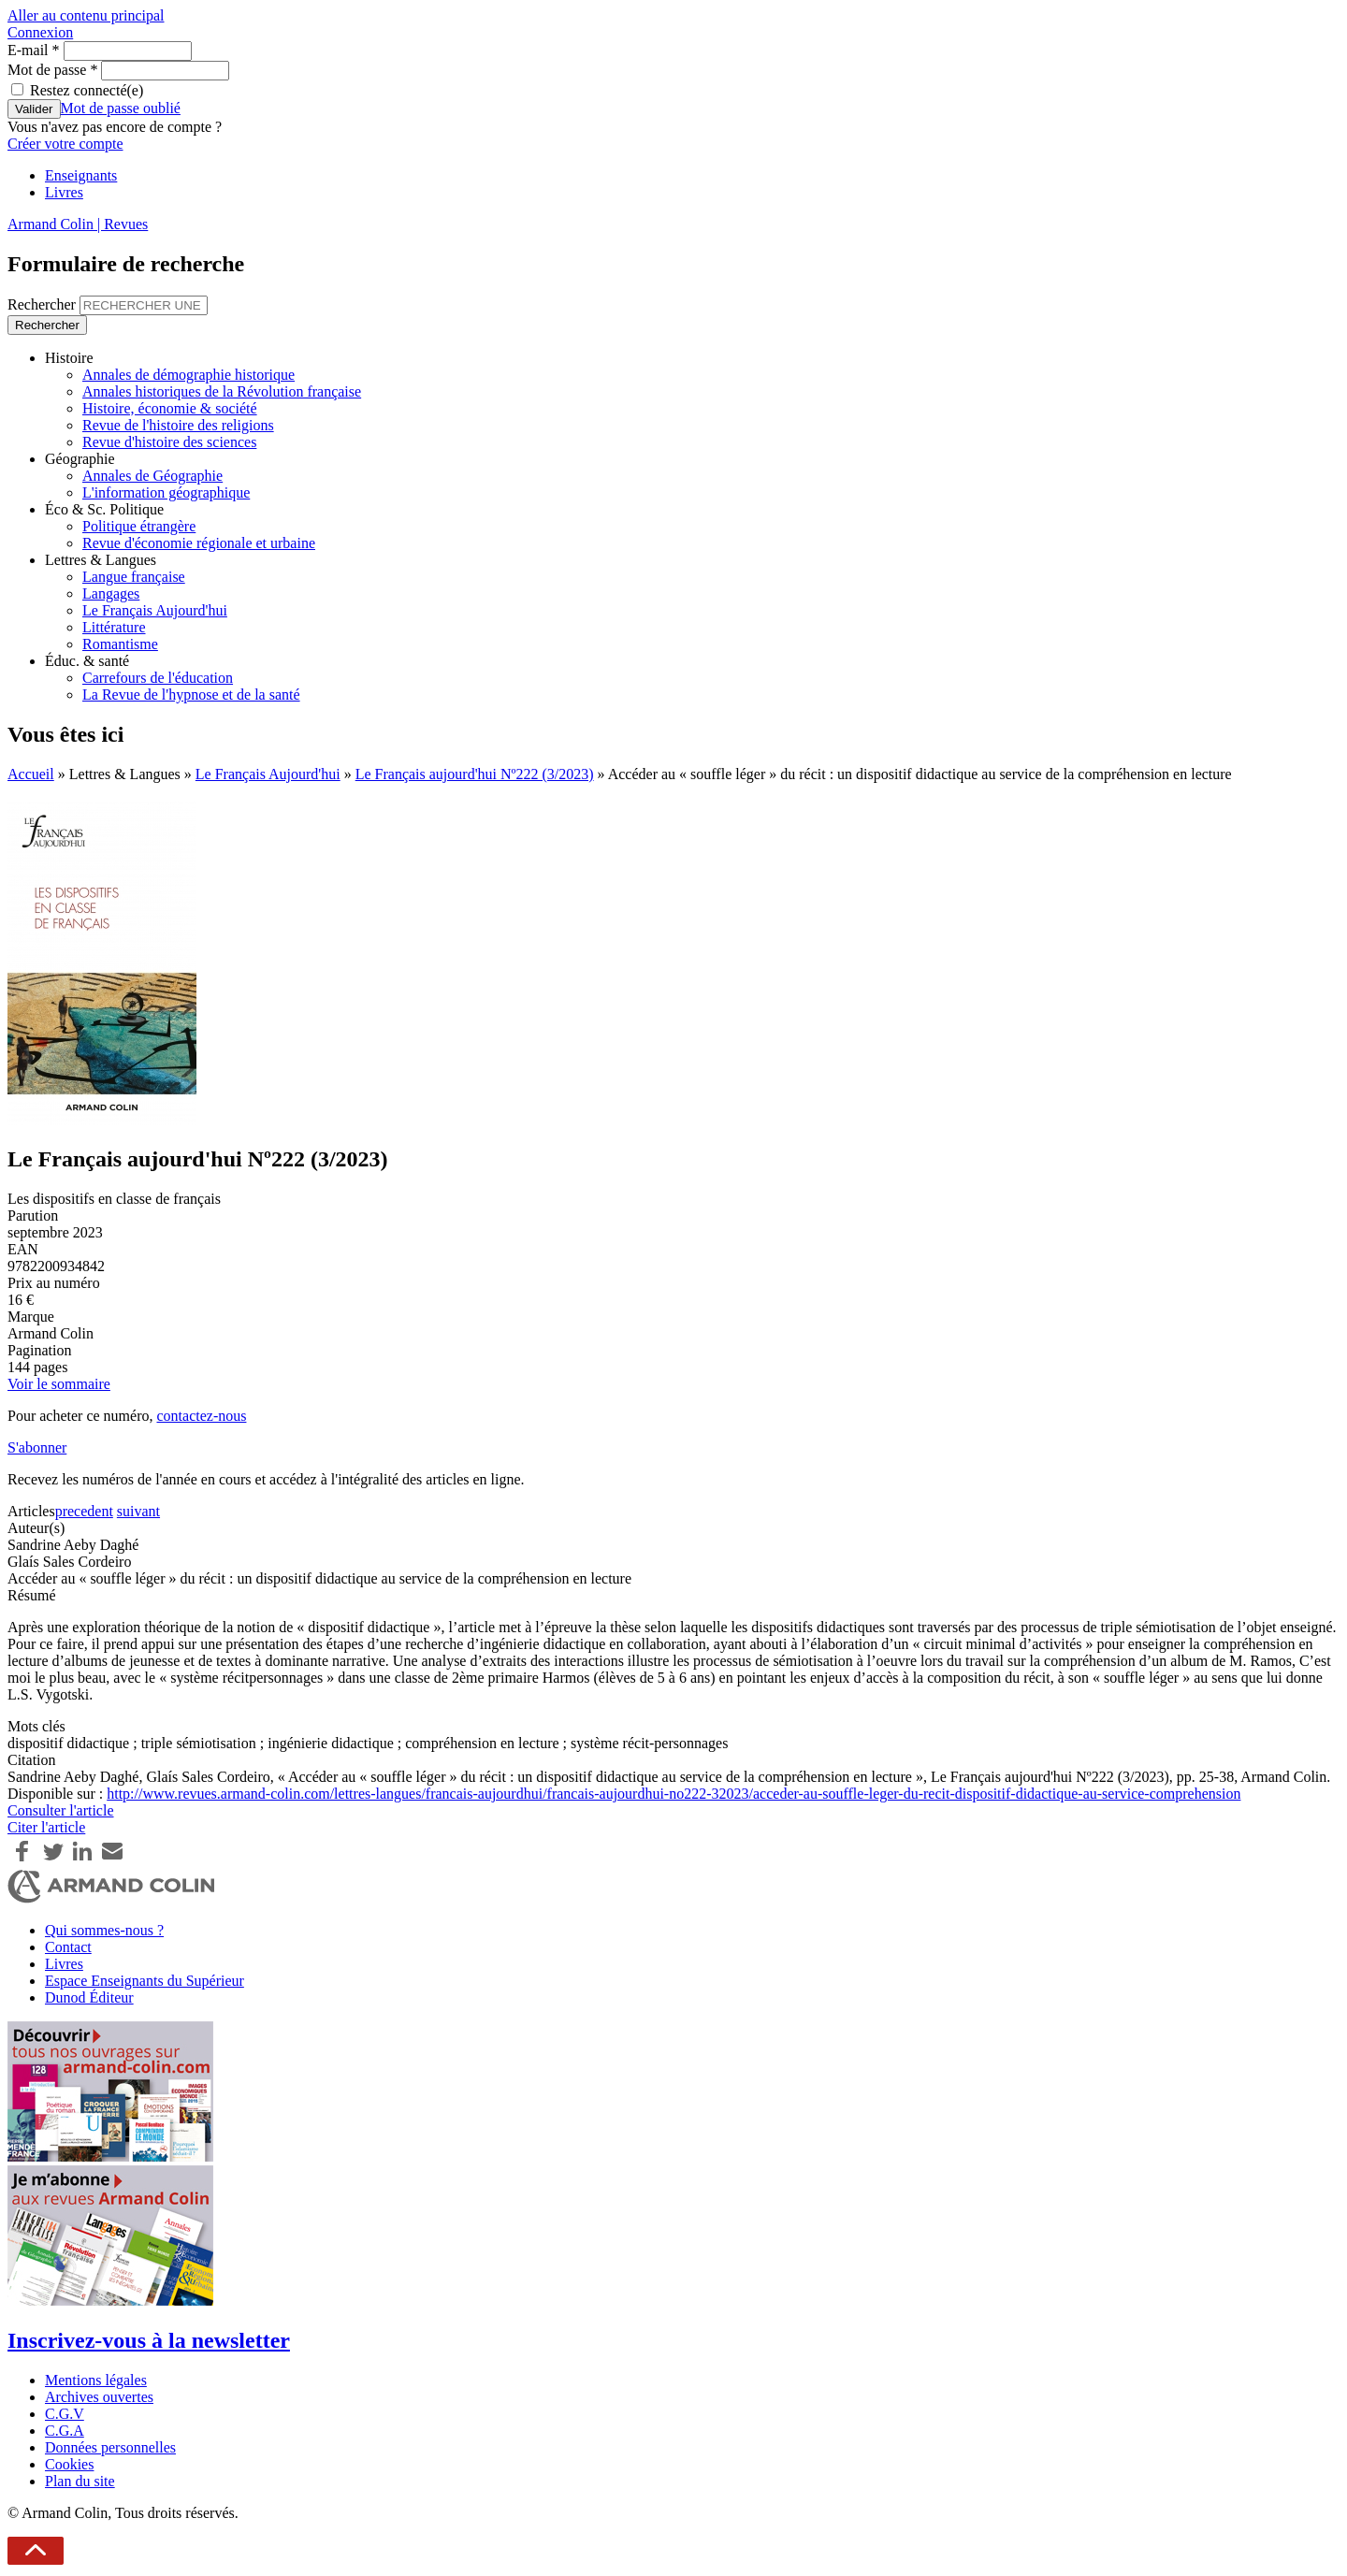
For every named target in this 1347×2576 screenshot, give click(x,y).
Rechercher (43, 304)
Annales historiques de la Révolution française (221, 391)
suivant (138, 1511)
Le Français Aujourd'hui (154, 610)
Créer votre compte (65, 144)
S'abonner (36, 1447)
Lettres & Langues (100, 560)
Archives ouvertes (99, 2397)
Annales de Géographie (152, 476)
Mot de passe (52, 70)
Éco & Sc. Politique (104, 509)
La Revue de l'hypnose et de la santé (191, 694)
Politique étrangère (139, 526)
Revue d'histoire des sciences (169, 442)
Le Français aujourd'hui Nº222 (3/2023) (474, 774)
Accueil (30, 774)
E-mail (33, 50)
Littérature (114, 627)
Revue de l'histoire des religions (178, 425)
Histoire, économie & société (169, 408)
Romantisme (120, 644)
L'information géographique (166, 492)
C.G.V (64, 2414)
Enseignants (81, 175)
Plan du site (80, 2481)
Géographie (80, 459)
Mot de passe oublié (121, 108)
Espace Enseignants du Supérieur (144, 1981)
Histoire (69, 358)
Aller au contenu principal (86, 15)
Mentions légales (96, 2380)
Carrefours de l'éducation (157, 678)
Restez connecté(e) (86, 90)
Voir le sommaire (58, 1384)
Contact (68, 1947)
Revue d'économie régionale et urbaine (198, 543)
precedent (84, 1511)
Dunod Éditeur (89, 1997)
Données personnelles (110, 2447)
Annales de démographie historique (188, 375)
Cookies (69, 2464)
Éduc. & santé (87, 661)
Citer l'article (46, 1827)
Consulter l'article (60, 1810)
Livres (64, 192)
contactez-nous (201, 1416)
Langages (110, 593)
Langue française (133, 577)
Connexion (40, 32)
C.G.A (64, 2431)
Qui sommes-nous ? (104, 1930)
